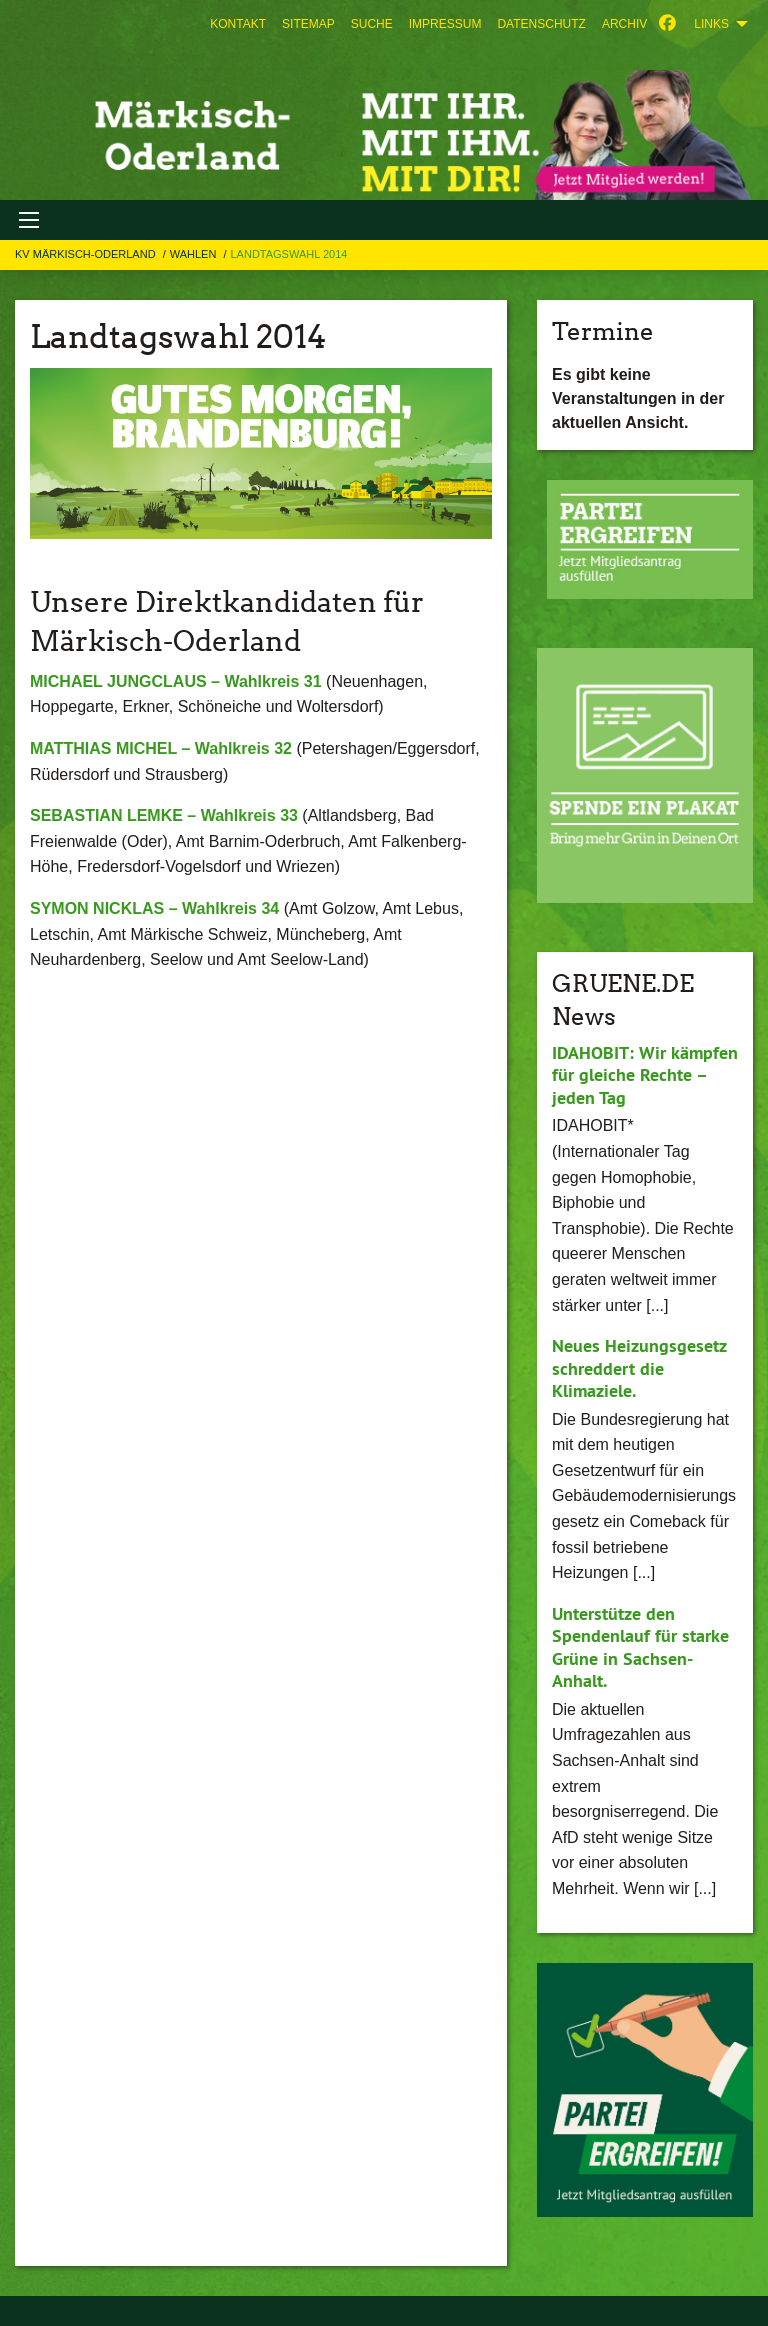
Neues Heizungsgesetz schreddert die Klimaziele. (639, 1368)
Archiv (624, 24)
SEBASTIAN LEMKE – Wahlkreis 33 (164, 815)
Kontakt (238, 24)
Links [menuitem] (711, 24)
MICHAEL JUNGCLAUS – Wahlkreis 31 (176, 681)
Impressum (445, 24)
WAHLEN (195, 254)
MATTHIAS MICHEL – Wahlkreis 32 (161, 748)
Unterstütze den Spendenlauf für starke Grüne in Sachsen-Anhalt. (640, 1647)
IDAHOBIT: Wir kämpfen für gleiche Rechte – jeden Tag (645, 1075)
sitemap (308, 24)
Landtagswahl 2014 (288, 254)
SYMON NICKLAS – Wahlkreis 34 (154, 908)
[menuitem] (238, 24)
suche (372, 24)
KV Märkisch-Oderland (87, 254)
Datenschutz (541, 24)
